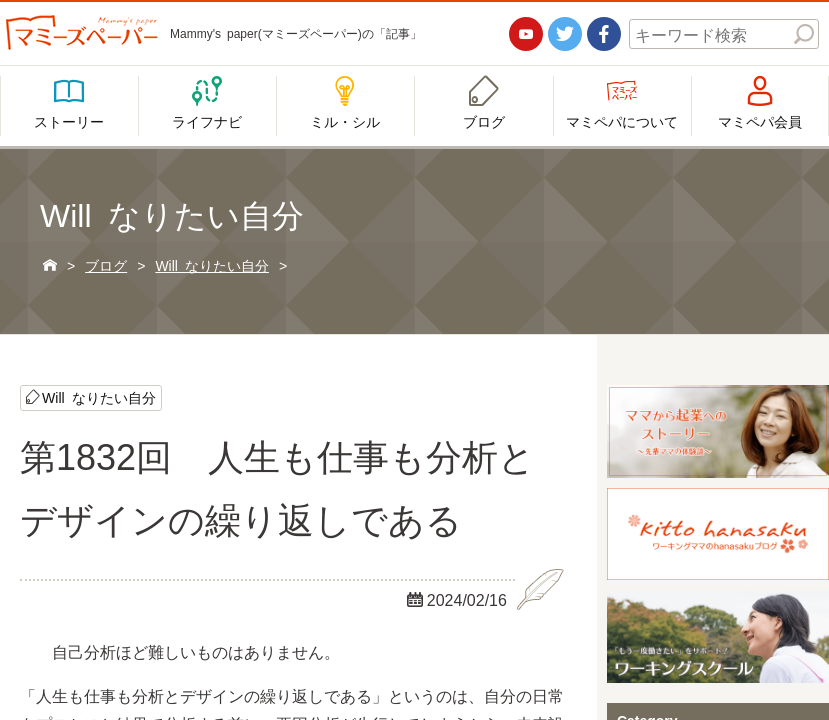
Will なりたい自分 (99, 397)
